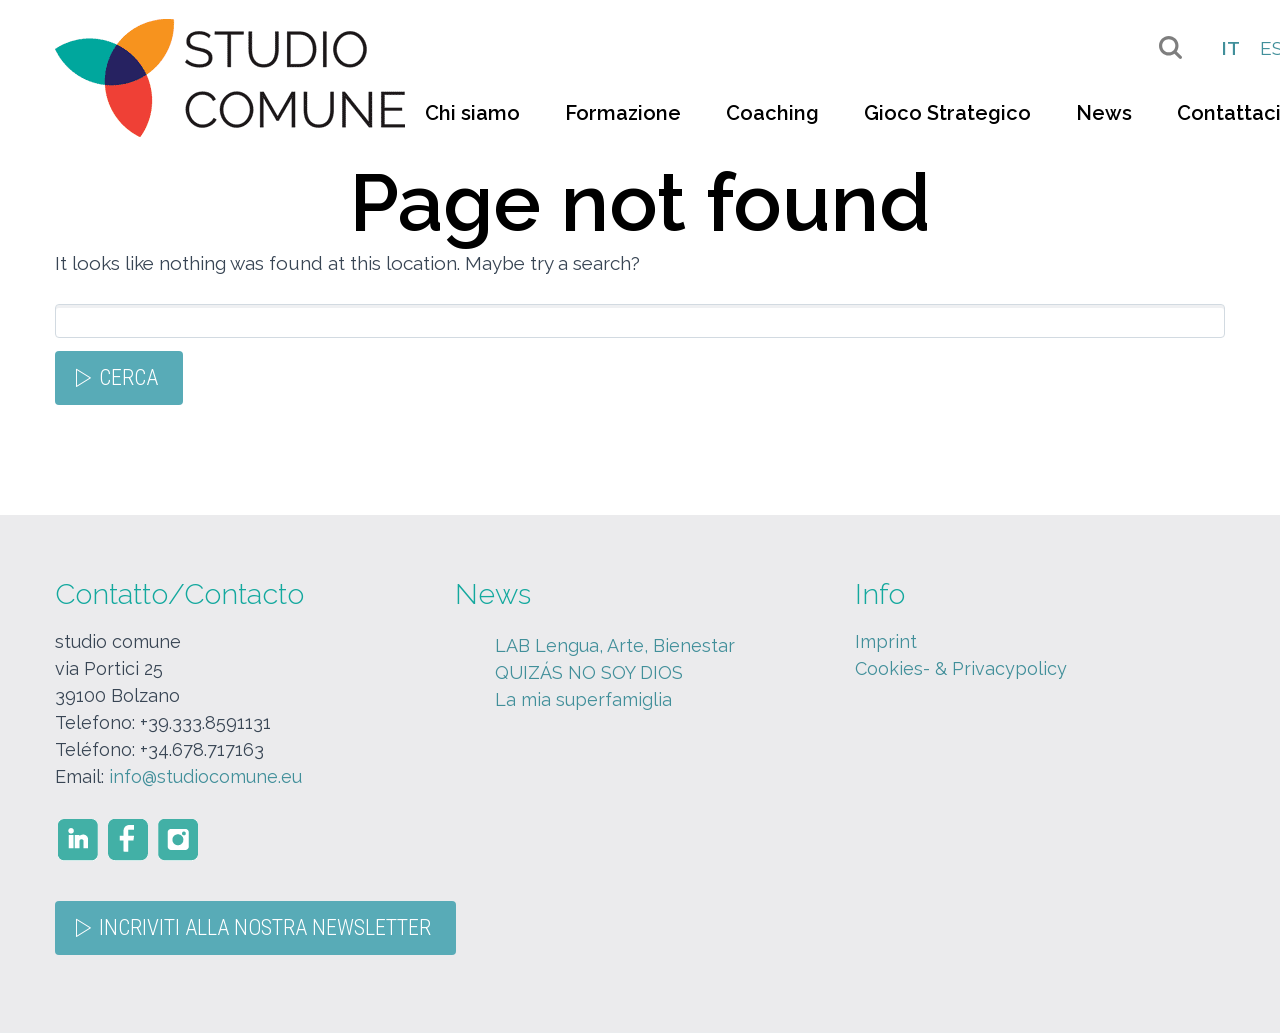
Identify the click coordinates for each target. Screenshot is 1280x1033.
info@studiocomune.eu (205, 776)
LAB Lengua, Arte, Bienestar (615, 645)
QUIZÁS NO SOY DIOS (589, 672)
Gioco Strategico (947, 113)
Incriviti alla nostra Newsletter (265, 927)
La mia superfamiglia (583, 699)
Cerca (128, 377)
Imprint (886, 641)
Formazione (623, 113)
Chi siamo (472, 113)
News (1104, 113)
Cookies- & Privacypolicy (961, 668)
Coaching (772, 113)
